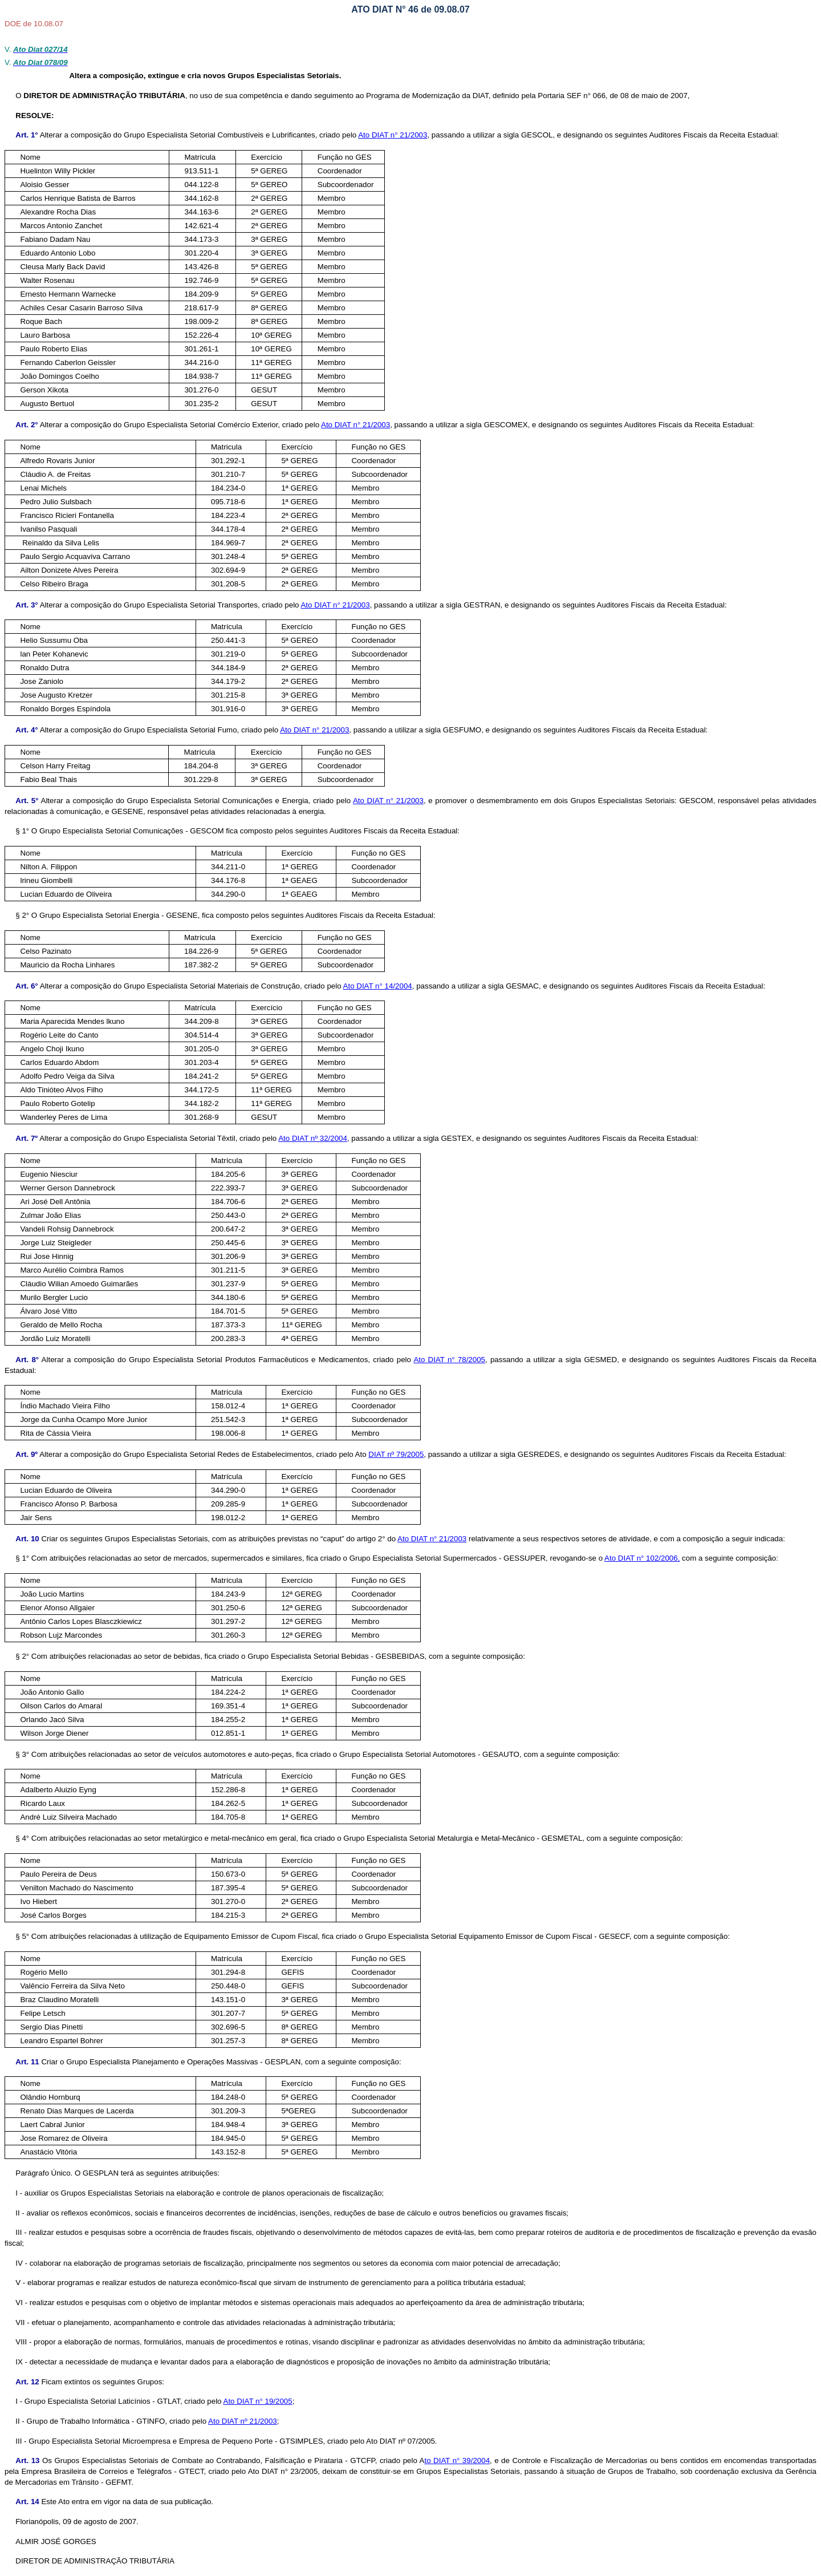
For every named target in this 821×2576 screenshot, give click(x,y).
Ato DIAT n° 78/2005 (449, 1359)
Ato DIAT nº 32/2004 (312, 1138)
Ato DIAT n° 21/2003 (392, 135)
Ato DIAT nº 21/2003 (242, 2421)
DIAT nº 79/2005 (396, 1454)
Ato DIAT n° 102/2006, (642, 1558)
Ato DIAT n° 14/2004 (377, 986)
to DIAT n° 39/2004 (457, 2460)
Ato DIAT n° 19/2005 (257, 2401)
